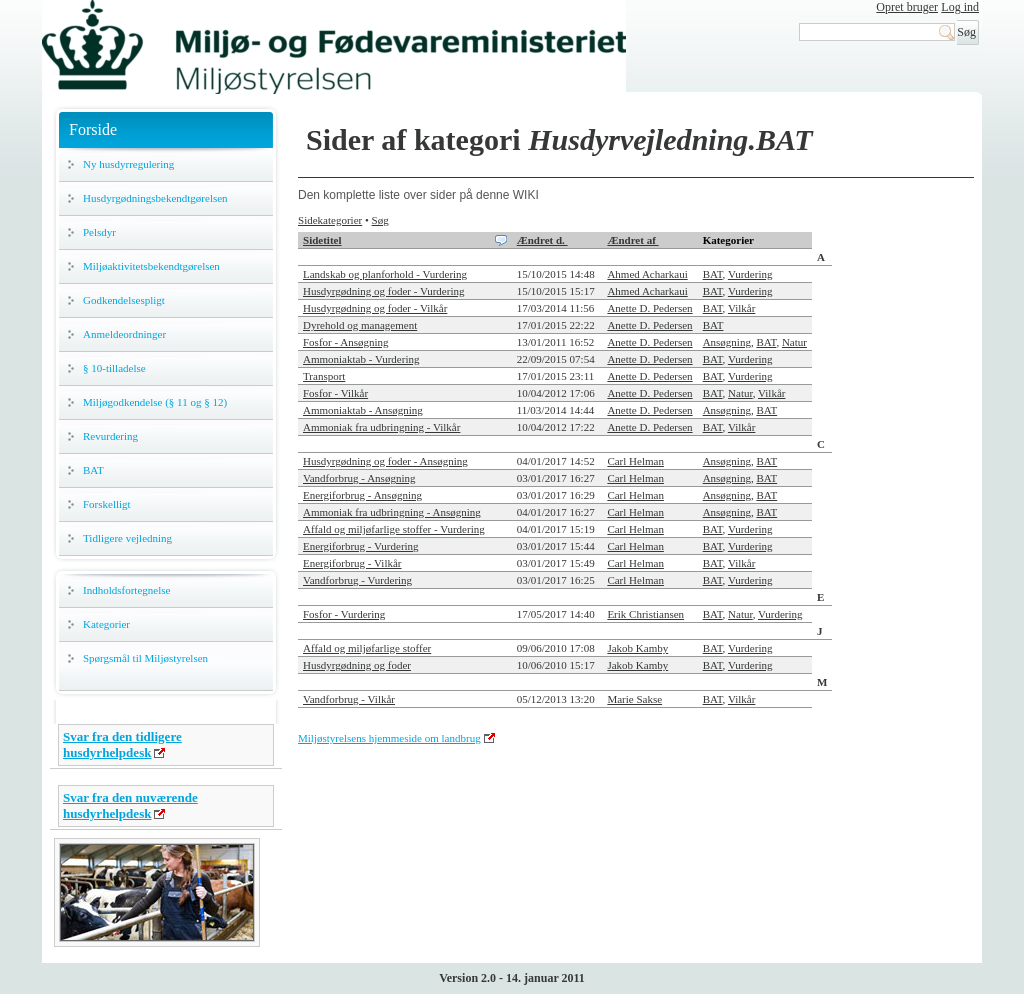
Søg (380, 220)
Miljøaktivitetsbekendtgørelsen (151, 266)
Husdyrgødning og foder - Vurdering (383, 291)
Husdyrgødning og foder (357, 665)
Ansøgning (727, 342)
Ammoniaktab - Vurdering (361, 359)
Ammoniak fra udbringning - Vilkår (381, 427)
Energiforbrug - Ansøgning (362, 495)
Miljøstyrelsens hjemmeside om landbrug (389, 738)
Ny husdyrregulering (128, 164)
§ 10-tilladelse (114, 368)
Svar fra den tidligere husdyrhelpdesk (122, 744)
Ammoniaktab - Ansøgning (363, 410)
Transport (324, 376)
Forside (93, 129)
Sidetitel (322, 240)
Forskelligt (107, 504)
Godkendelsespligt (124, 300)
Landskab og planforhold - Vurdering (385, 274)
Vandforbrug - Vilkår (349, 699)
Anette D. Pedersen (649, 308)
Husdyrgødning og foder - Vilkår (375, 308)
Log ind (960, 7)
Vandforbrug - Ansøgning (359, 478)
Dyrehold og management (360, 325)
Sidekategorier (330, 220)
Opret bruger (907, 7)
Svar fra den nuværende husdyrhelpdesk (130, 805)
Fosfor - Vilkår (335, 393)
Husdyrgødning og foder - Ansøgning (385, 461)
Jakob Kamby (637, 648)
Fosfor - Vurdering (344, 614)
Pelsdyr (99, 232)
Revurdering (110, 436)
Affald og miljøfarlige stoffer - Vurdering (394, 529)
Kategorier (106, 624)
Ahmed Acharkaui (647, 274)
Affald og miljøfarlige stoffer (367, 648)
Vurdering (750, 274)
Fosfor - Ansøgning (346, 342)
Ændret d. (542, 240)
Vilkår (741, 308)
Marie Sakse (634, 699)
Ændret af (632, 240)
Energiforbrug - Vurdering (361, 546)
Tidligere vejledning (127, 538)
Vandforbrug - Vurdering (357, 580)
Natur (794, 342)
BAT (93, 470)
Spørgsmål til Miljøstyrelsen (145, 658)
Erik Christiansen (645, 614)
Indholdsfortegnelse (126, 590)
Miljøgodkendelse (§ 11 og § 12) (155, 402)
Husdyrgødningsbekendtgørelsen (155, 198)
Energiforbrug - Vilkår (352, 563)
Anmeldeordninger (124, 334)
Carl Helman (635, 461)
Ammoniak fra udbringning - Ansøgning (392, 512)
